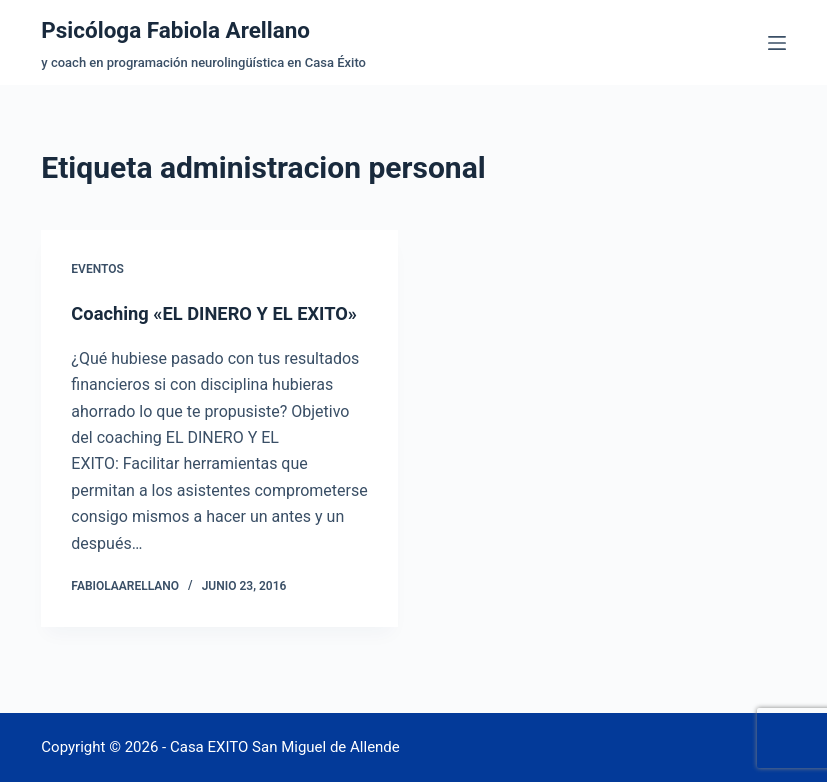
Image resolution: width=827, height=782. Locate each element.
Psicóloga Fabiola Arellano (190, 29)
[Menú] (777, 43)
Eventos (97, 269)
